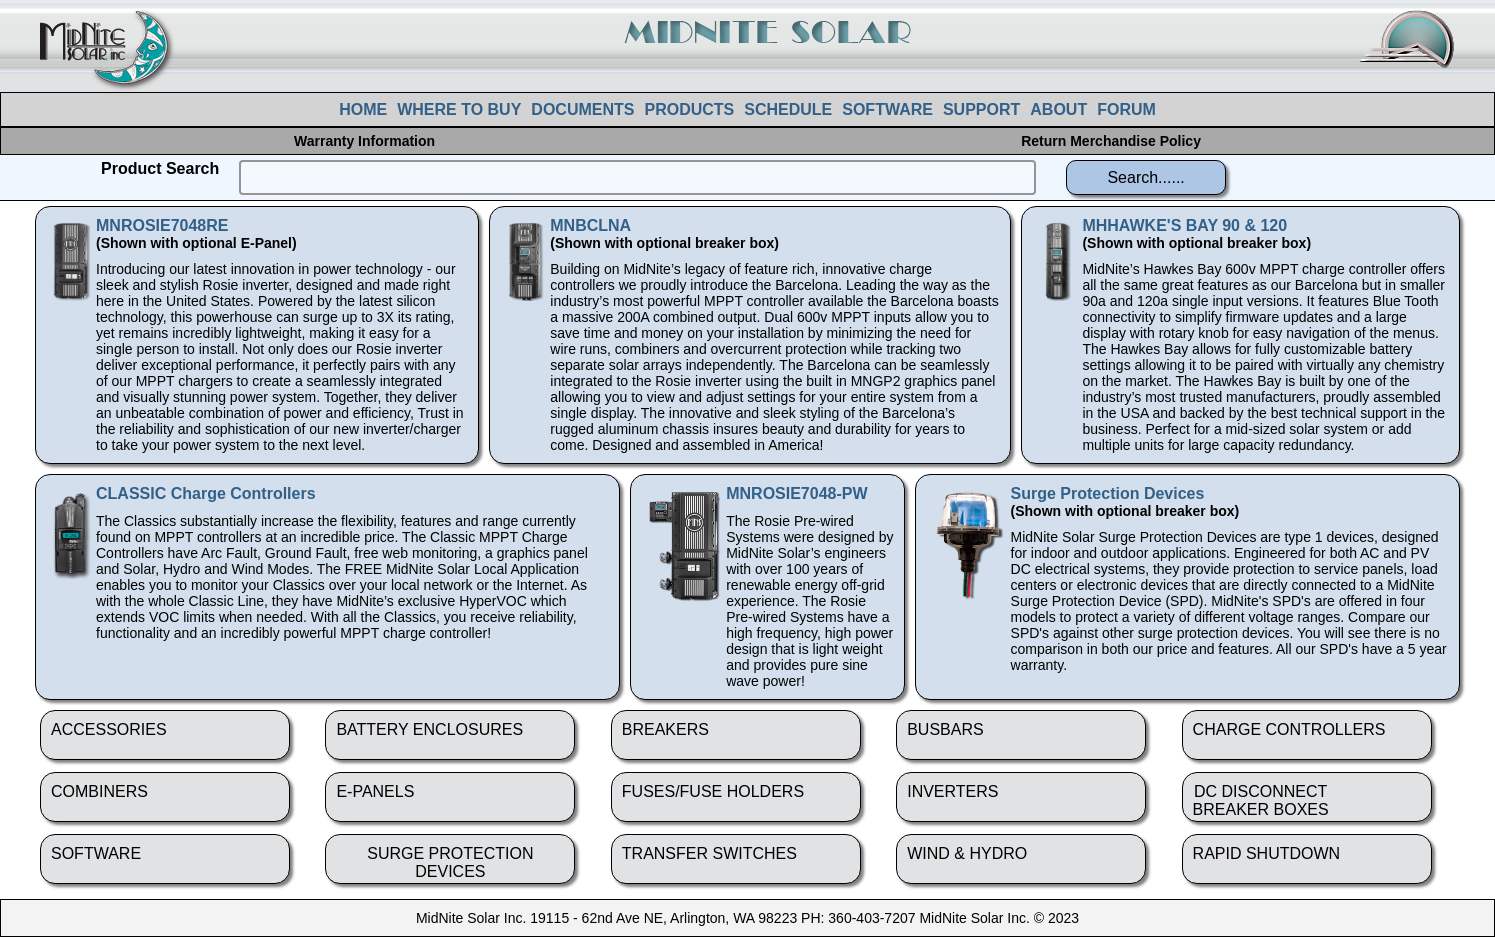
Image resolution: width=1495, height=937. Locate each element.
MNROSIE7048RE (162, 225)
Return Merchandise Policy (1111, 141)
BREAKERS (665, 729)
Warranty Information (364, 141)
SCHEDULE (788, 109)
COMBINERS (99, 791)
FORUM (1126, 109)
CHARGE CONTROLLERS (1289, 729)
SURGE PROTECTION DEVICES (450, 862)
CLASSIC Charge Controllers (206, 493)
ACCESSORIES (109, 729)
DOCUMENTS (582, 109)
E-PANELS (375, 791)
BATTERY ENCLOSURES (429, 729)
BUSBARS (945, 729)
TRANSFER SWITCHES (709, 853)
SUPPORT (981, 109)
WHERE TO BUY (459, 109)
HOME (363, 109)
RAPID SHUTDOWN (1267, 853)
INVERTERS (952, 791)
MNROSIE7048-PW (796, 493)
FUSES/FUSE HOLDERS (713, 791)
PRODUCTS (689, 109)
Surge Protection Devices (1108, 493)
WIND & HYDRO (967, 853)
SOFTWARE (887, 109)
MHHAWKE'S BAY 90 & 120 (1184, 225)
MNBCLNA (590, 225)
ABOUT (1058, 109)
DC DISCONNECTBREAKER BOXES (1261, 800)
